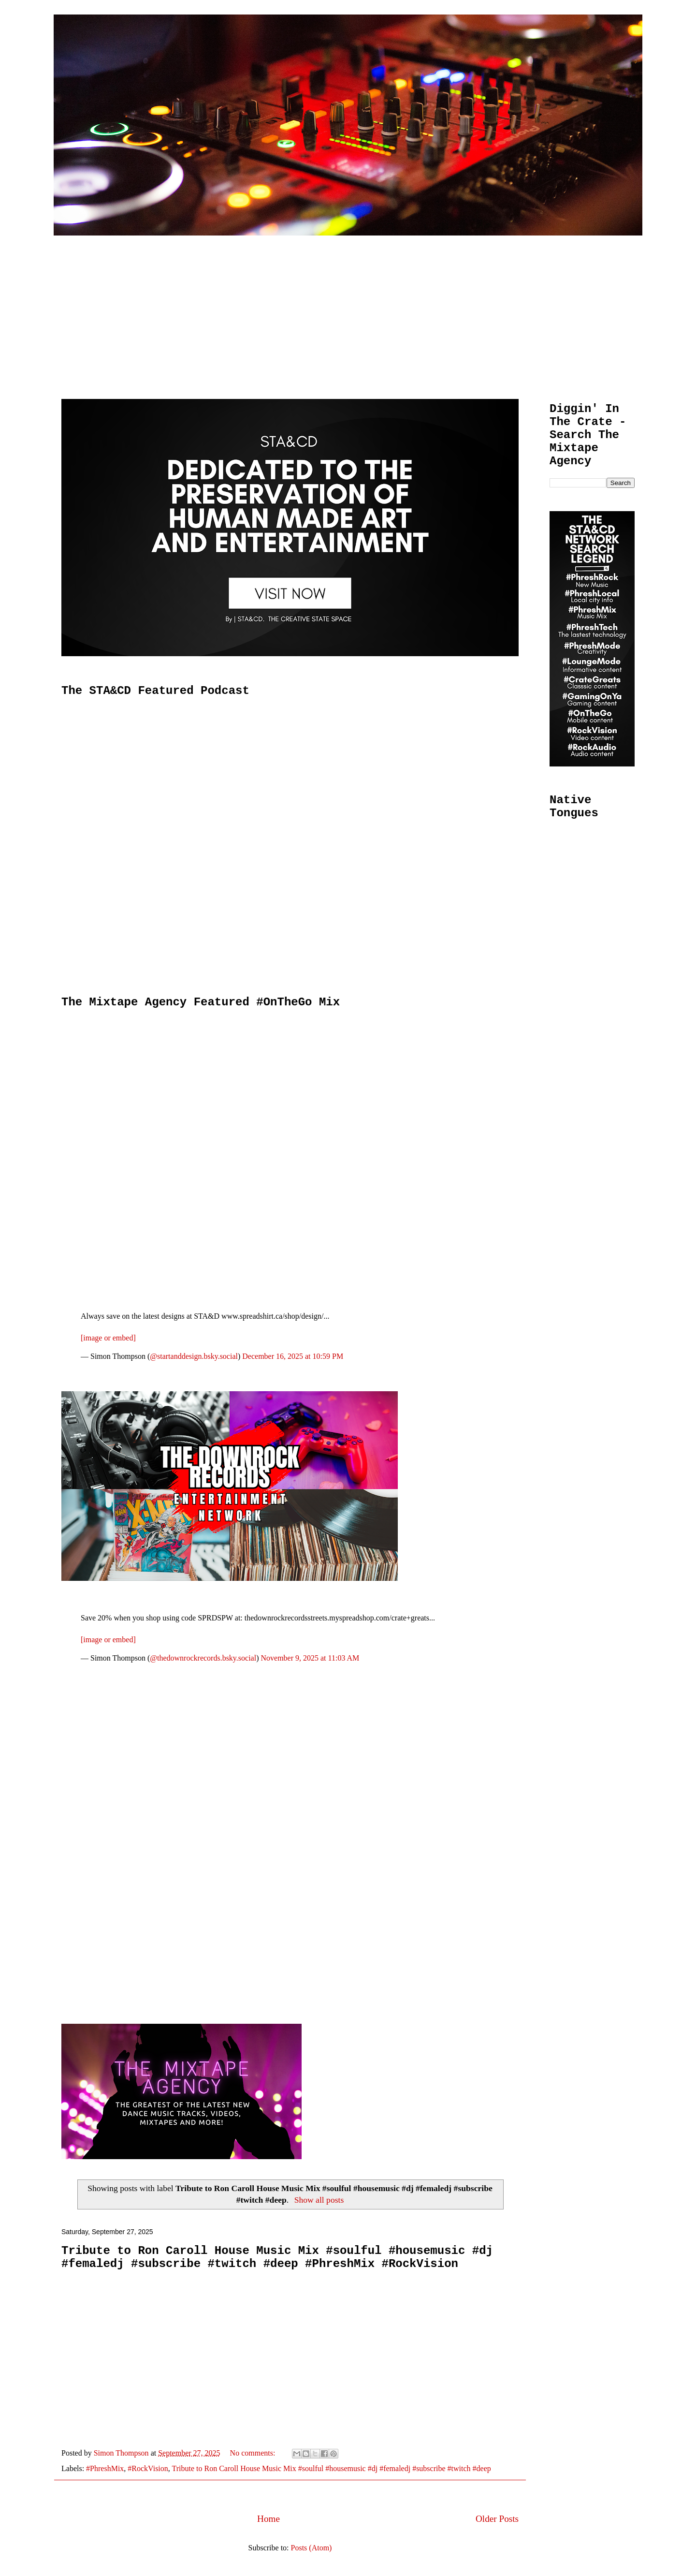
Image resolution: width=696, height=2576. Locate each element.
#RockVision (148, 2468)
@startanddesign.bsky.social (194, 1356)
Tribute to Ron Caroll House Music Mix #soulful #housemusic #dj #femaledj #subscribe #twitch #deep (331, 2468)
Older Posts (497, 2519)
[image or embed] (108, 1338)
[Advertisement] (348, 308)
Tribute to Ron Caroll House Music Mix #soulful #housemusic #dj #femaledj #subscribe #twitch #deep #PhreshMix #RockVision (277, 2257)
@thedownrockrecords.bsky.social (203, 1658)
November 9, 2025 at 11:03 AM (310, 1658)
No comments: (253, 2453)
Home (268, 2519)
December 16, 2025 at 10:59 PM (292, 1356)
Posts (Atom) (311, 2548)
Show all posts (319, 2200)
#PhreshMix (105, 2468)
